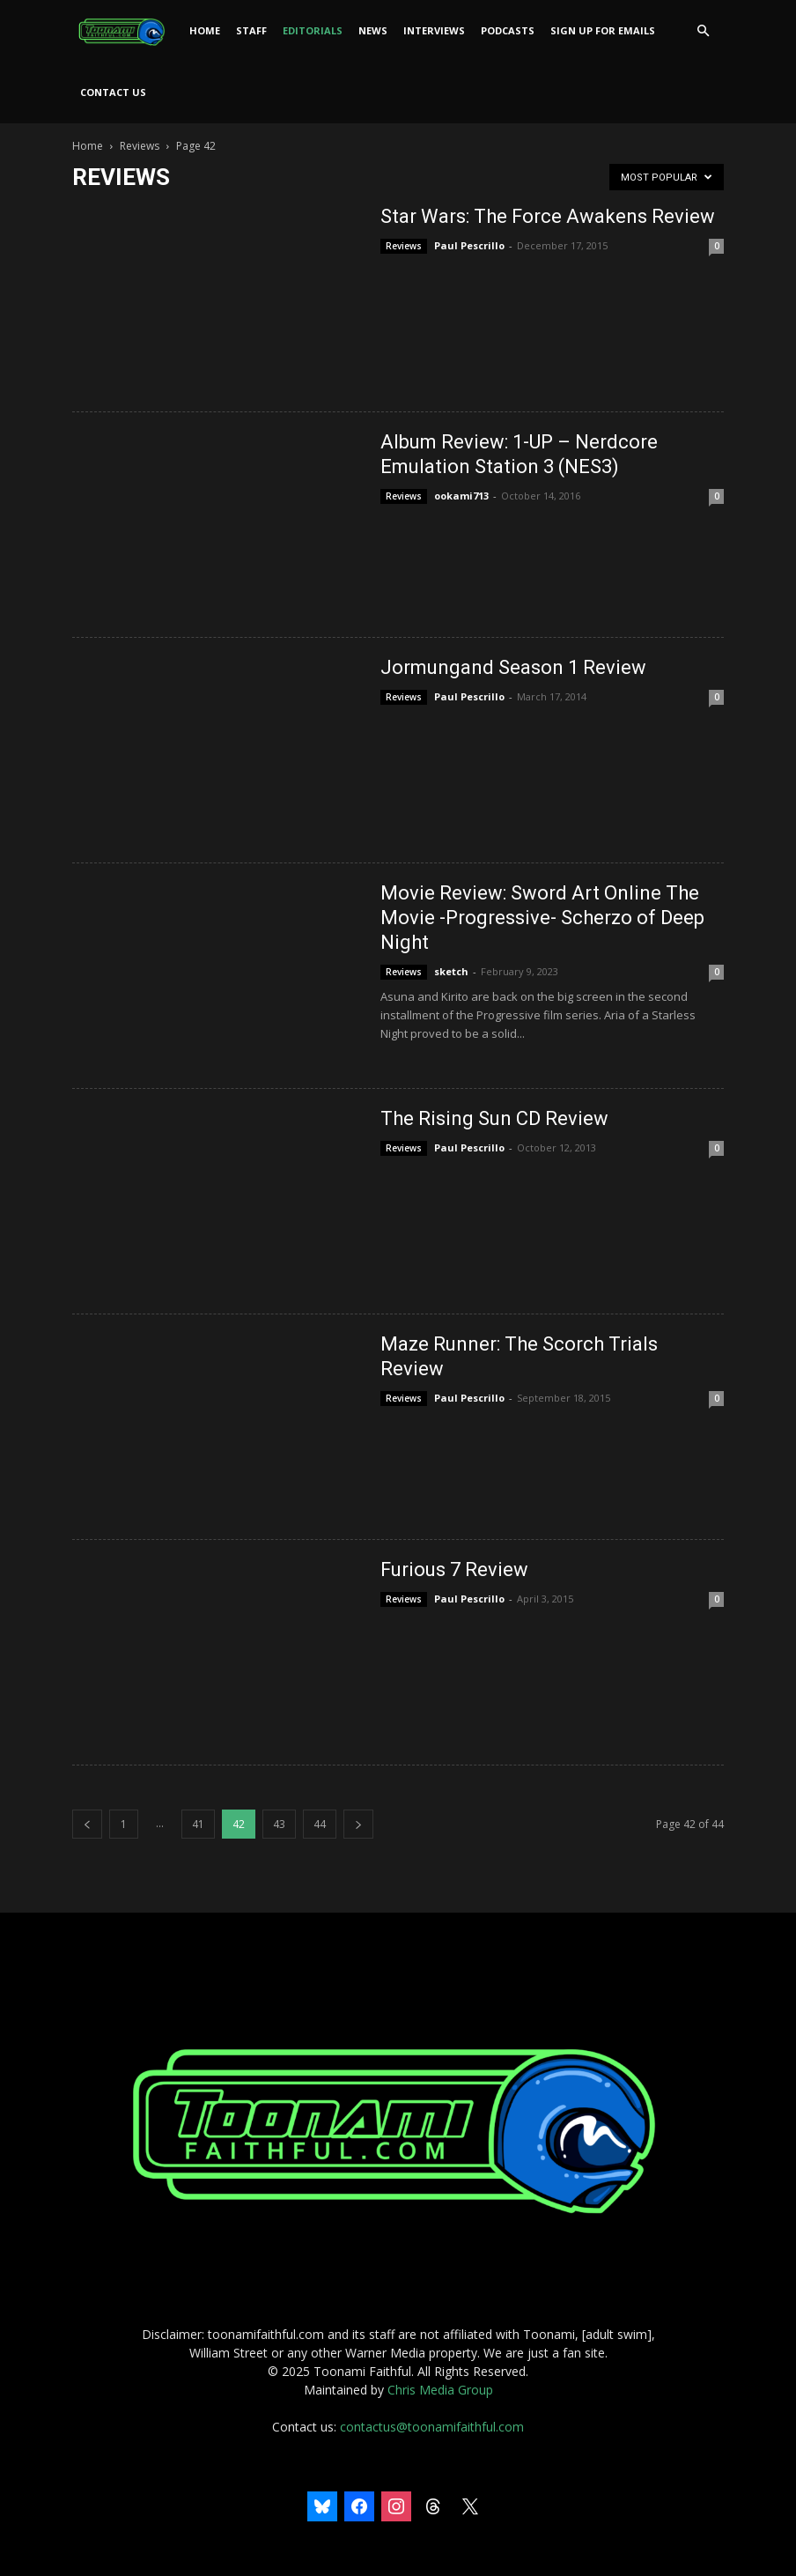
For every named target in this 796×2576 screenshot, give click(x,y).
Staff (251, 30)
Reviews (139, 145)
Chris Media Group (440, 2389)
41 (198, 1824)
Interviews (434, 30)
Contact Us (113, 92)
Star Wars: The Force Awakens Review (547, 216)
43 (279, 1824)
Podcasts (507, 30)
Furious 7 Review (454, 1569)
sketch (451, 971)
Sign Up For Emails (602, 30)
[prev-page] (87, 1824)
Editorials (313, 30)
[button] (703, 31)
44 (319, 1824)
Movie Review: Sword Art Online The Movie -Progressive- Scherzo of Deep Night (542, 917)
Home (204, 30)
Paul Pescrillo (469, 245)
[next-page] (358, 1824)
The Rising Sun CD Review (494, 1118)
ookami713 (461, 495)
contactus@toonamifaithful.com (432, 2426)
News (372, 30)
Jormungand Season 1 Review (513, 667)
